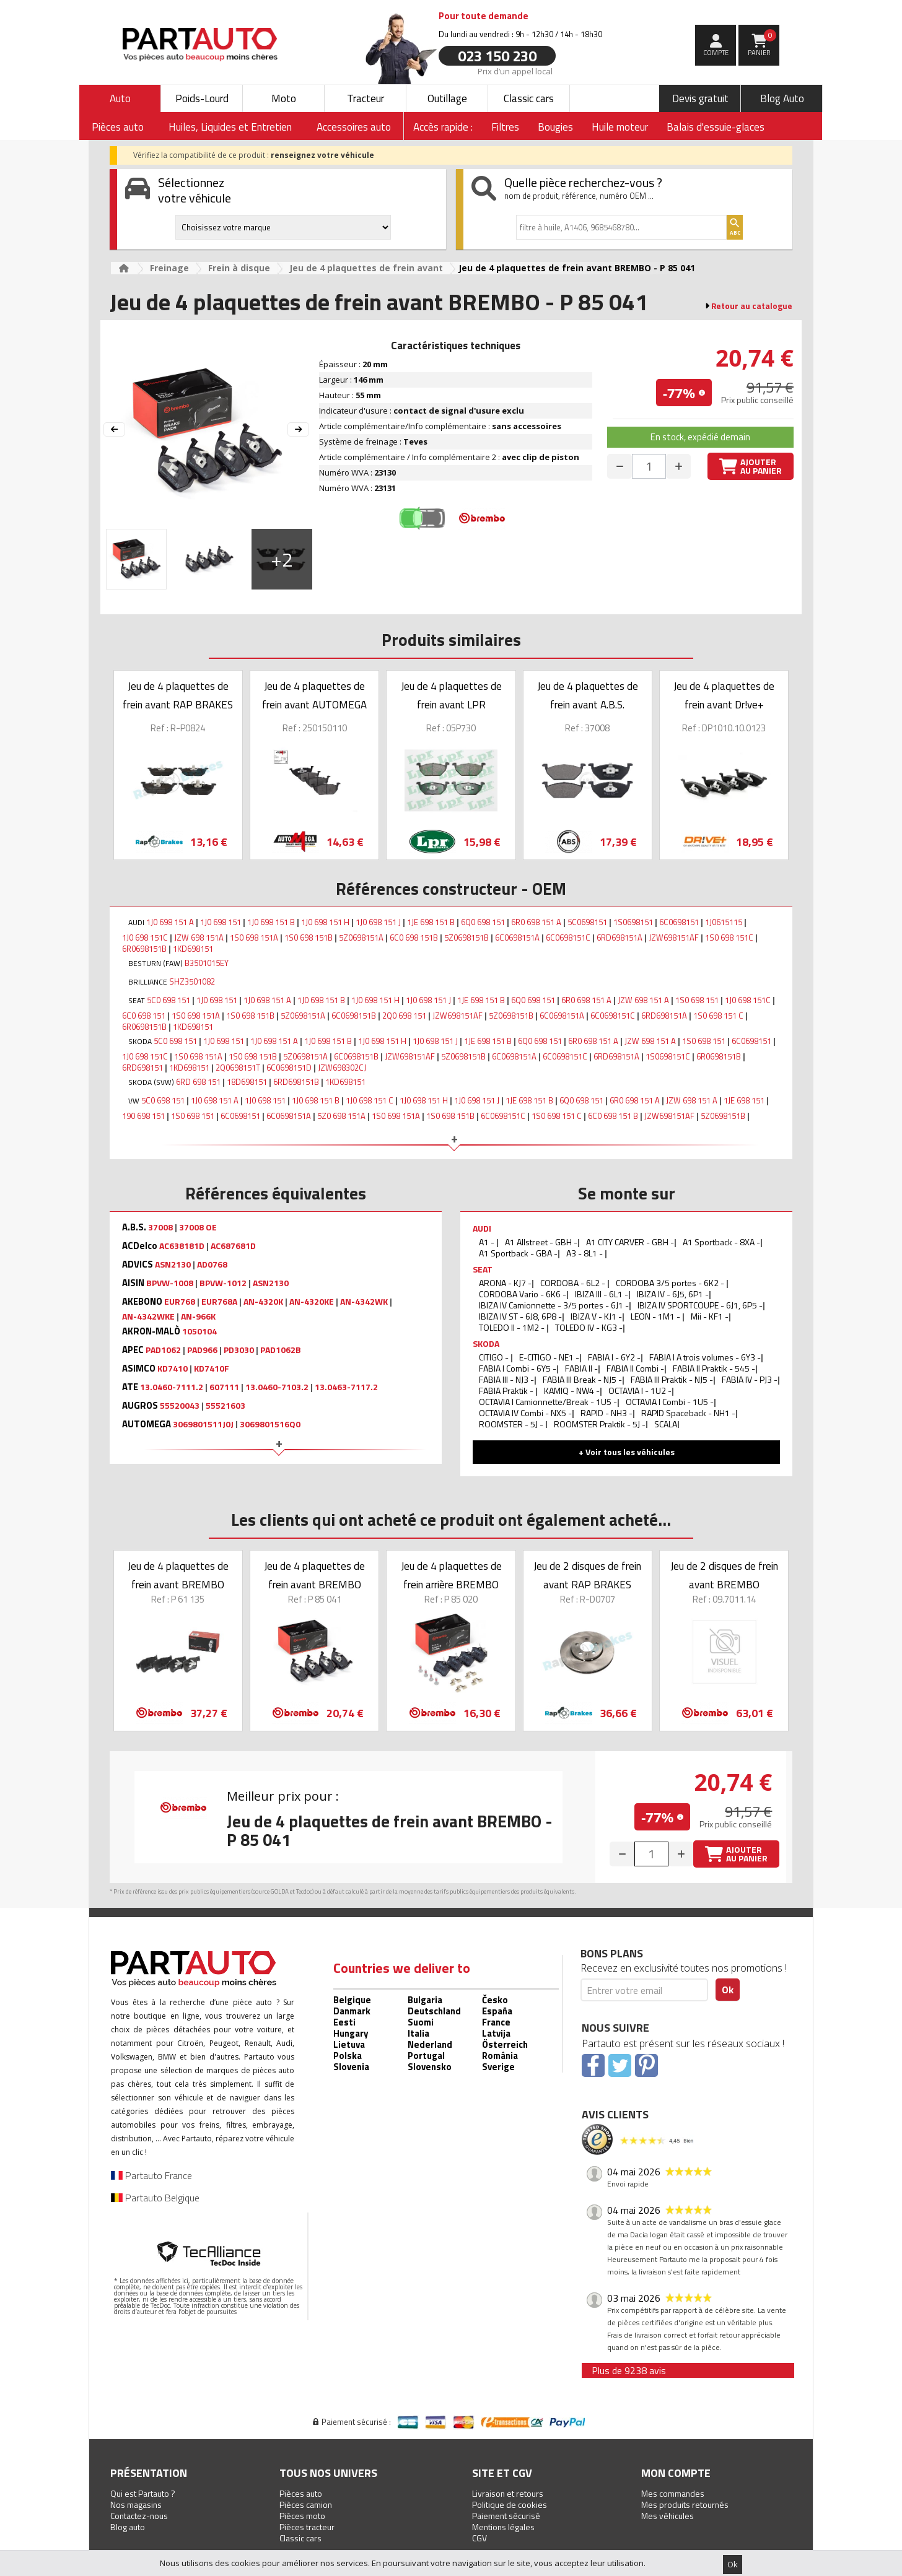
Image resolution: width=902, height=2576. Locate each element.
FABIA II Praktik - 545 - (714, 1368)
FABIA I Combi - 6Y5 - (517, 1368)
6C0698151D (289, 1067)
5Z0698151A (361, 937)
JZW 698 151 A (643, 1000)
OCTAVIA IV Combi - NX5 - (525, 1412)
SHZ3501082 (192, 981)
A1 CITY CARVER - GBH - (630, 1241)
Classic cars (529, 98)
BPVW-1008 (169, 1283)
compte (716, 53)
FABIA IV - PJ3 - (749, 1379)
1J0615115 (723, 922)
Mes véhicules (667, 2515)
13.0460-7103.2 (277, 1387)
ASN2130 (173, 1264)
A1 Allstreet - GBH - (541, 1241)
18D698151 (247, 1082)
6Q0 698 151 (483, 922)
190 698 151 (143, 1116)
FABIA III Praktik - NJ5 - (672, 1379)
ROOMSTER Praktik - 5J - (600, 1423)
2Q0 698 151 (404, 1015)
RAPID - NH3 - (606, 1412)
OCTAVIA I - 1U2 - (640, 1390)
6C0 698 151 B (613, 1116)
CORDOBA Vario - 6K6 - (522, 1293)
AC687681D (233, 1245)
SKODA (486, 1343)
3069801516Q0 (270, 1424)
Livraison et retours (507, 2493)
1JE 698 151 (744, 1100)
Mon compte (676, 2473)
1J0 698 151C (145, 937)
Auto (120, 98)
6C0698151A (517, 937)
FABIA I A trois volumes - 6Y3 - (705, 1357)
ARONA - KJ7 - (505, 1282)
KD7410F (211, 1368)
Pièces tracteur (307, 2526)
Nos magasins (136, 2504)
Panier (762, 43)
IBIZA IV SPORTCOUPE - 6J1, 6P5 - (700, 1305)
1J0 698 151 (220, 922)
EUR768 (179, 1301)
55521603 (225, 1405)
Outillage (447, 98)
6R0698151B (144, 948)
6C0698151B (353, 1015)
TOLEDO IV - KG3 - (589, 1327)
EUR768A (219, 1301)
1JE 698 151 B (431, 922)
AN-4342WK (364, 1301)
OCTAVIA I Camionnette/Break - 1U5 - (548, 1401)
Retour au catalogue (751, 305)
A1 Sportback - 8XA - (721, 1241)
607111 (224, 1387)
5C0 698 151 (168, 1000)
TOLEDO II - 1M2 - (512, 1327)
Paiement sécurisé (506, 2515)
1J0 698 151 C (369, 1100)
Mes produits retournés (685, 2504)
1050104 (199, 1331)
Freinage (169, 268)
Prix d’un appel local (515, 71)
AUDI (482, 1228)
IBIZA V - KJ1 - (596, 1316)
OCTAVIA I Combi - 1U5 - (670, 1401)
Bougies (555, 127)
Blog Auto (782, 98)
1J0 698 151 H (325, 922)
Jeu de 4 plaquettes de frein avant (366, 268)
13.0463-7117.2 (346, 1387)
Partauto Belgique (155, 2197)
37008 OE (198, 1227)
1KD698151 (193, 948)
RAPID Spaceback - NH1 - (688, 1412)
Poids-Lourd (202, 98)
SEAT (483, 1269)
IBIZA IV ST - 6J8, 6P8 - (520, 1316)
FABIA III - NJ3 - (506, 1379)
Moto (283, 98)
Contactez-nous (139, 2515)
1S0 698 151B (308, 937)
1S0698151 (633, 922)
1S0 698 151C (729, 937)
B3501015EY (207, 963)
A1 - (487, 1241)
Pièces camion (305, 2504)
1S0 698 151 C (718, 1015)
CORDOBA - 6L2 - (573, 1282)
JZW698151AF (674, 937)
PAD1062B (280, 1349)
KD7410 (172, 1368)
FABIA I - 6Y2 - (614, 1357)
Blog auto (127, 2526)
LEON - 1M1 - (656, 1316)
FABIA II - (581, 1368)
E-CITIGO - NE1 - (549, 1357)
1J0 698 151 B (271, 922)
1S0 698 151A (254, 937)
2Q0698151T (238, 1067)
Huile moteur (620, 127)
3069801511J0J (203, 1424)
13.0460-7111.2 (171, 1387)
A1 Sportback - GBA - (518, 1253)
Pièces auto (300, 2493)
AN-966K (198, 1316)
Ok (732, 2564)
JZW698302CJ (342, 1067)
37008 (160, 1227)
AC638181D (181, 1245)
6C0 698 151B (414, 937)
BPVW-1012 (223, 1283)
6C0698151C (568, 937)
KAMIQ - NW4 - (572, 1390)
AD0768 (212, 1264)
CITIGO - (494, 1357)
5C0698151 (587, 922)
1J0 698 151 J (378, 922)
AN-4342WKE (148, 1316)
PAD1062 (163, 1349)
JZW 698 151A (199, 937)
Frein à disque (239, 268)
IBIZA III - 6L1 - (601, 1293)
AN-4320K (263, 1301)
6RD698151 (142, 1067)
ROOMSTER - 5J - (512, 1423)
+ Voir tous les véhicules (627, 1451)
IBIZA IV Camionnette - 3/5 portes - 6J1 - (554, 1305)
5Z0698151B (466, 937)
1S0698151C (668, 1056)
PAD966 (202, 1349)
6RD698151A (619, 937)
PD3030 (239, 1349)
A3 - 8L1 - (585, 1253)
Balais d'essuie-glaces (715, 127)
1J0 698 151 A (170, 922)
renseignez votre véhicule (322, 155)
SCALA (665, 1423)
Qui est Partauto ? (142, 2493)
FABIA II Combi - (635, 1368)
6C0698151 (679, 922)
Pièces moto (302, 2515)
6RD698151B (296, 1082)
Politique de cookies (509, 2504)
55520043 (179, 1405)
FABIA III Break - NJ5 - (582, 1379)
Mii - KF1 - (710, 1316)
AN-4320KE (311, 1301)
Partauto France (151, 2175)
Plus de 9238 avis (629, 2370)
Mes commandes (672, 2493)
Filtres (505, 127)
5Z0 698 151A (341, 1116)
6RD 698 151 (198, 1082)
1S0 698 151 (697, 1000)
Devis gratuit (700, 98)
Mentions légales (503, 2526)
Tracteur (365, 98)
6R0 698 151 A (536, 922)
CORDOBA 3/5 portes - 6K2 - (671, 1282)
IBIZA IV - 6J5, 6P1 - (673, 1293)
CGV (479, 2537)
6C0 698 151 (143, 1015)
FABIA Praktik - (507, 1390)
